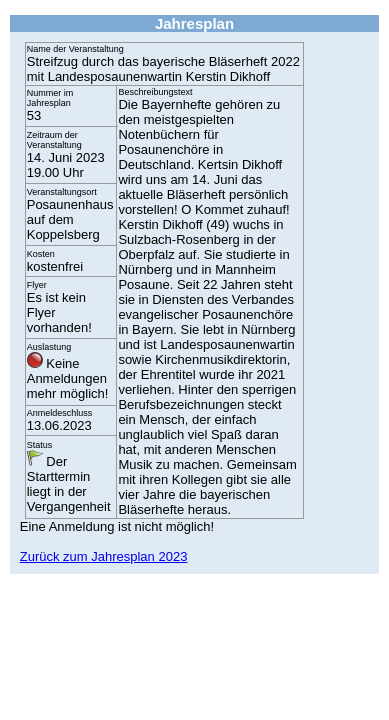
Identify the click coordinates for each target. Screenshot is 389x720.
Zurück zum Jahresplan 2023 (104, 556)
